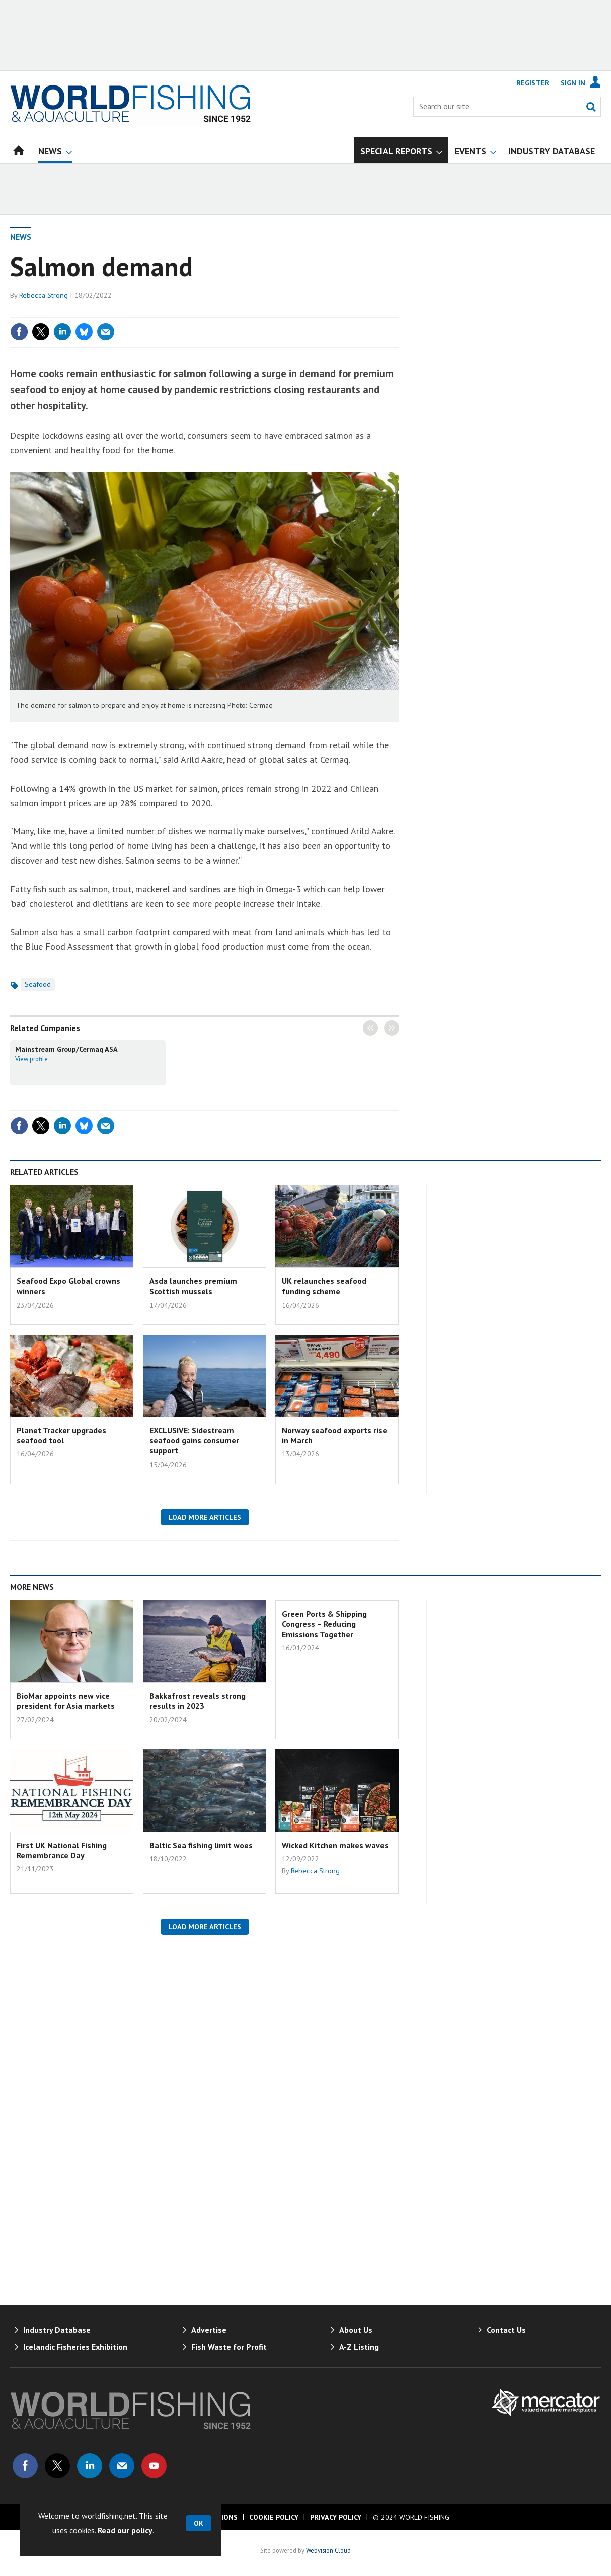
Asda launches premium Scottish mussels (193, 1286)
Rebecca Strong (43, 295)
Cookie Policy (273, 2517)
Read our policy (125, 2530)
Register (532, 83)
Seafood (38, 984)
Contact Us (506, 2330)
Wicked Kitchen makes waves (335, 1845)
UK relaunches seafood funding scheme (324, 1286)
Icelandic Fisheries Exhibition (75, 2347)
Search (591, 107)
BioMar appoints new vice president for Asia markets (66, 1701)
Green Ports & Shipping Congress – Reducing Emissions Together (324, 1624)
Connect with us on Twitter (57, 2466)
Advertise (208, 2330)
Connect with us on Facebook (25, 2466)
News (20, 237)
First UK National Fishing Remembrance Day (62, 1850)
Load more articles (205, 1517)
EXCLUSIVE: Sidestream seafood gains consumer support (194, 1440)
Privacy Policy (335, 2517)
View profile (31, 1059)
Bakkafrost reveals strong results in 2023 (197, 1701)
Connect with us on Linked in (90, 2466)
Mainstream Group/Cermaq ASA (66, 1049)
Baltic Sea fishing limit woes (201, 1845)
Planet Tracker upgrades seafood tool (61, 1435)
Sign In (573, 83)
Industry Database (57, 2330)
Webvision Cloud (328, 2550)
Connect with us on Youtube (154, 2466)
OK (198, 2523)
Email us (122, 2466)
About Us (355, 2330)
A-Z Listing (359, 2347)
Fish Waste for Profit (229, 2347)
